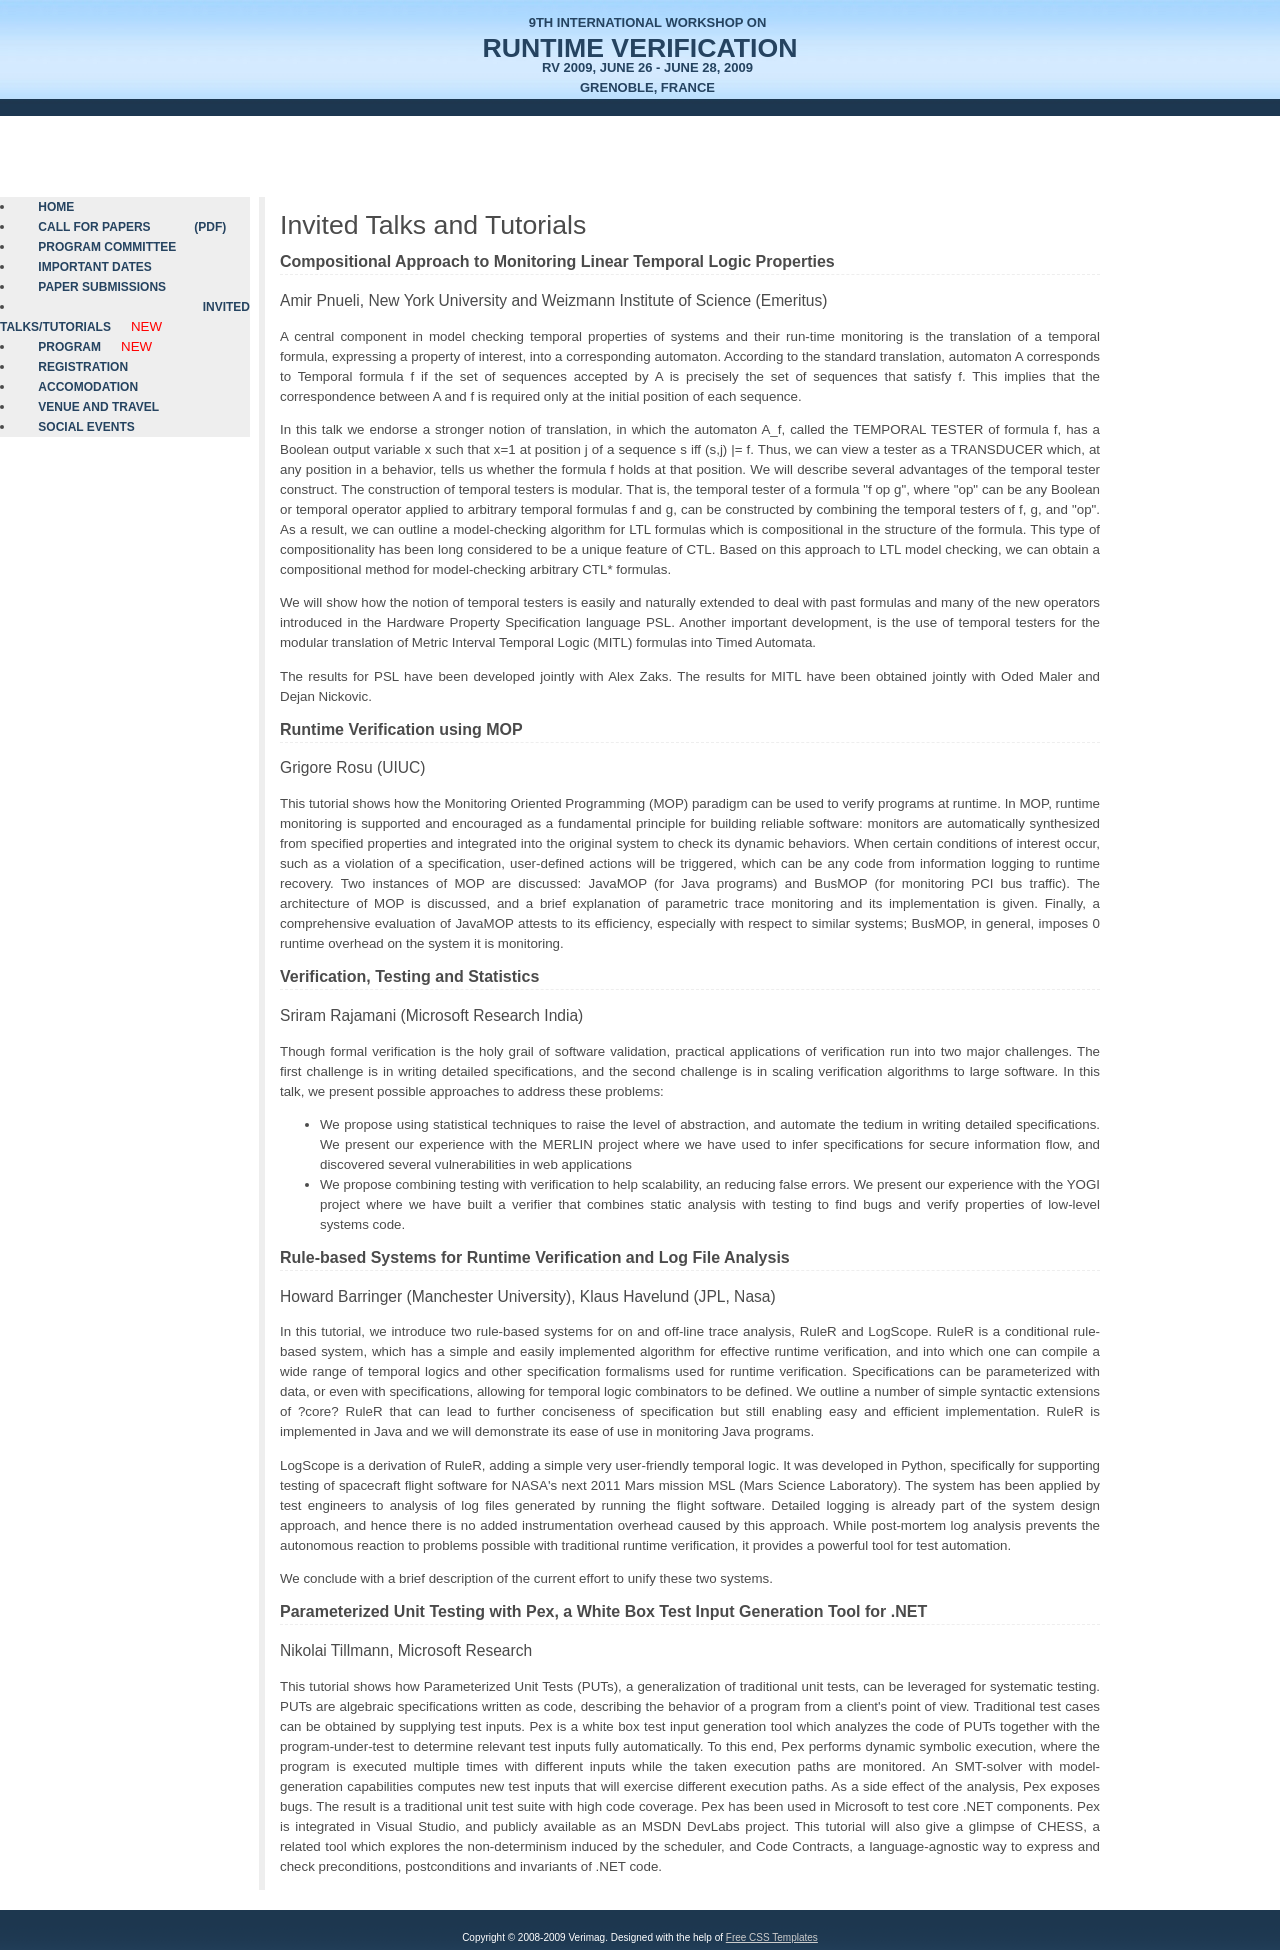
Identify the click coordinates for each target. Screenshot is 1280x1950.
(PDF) (210, 227)
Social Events (86, 427)
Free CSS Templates (772, 1937)
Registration (83, 367)
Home (56, 207)
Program (69, 347)
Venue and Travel (98, 407)
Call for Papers (94, 227)
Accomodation (88, 387)
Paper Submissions (102, 287)
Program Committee (107, 247)
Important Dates (95, 267)
